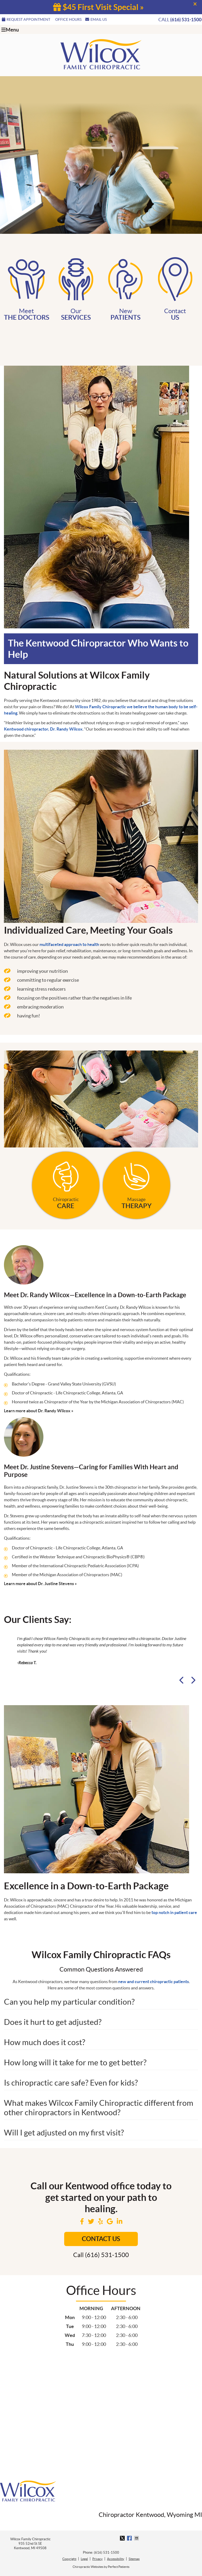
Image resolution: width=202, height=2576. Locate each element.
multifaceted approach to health (69, 944)
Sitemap (134, 2559)
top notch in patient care (174, 1912)
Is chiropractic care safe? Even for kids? (71, 2082)
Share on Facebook (130, 2538)
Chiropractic (65, 1183)
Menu (10, 30)
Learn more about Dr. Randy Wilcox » (38, 1410)
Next (193, 1680)
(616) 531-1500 (185, 19)
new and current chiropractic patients (153, 1981)
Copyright (69, 2559)
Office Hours (68, 19)
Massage (136, 1183)
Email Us (96, 19)
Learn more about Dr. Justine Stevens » (40, 1583)
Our (76, 288)
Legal (84, 2559)
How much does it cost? (44, 2042)
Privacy (97, 2559)
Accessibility (115, 2559)
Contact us (101, 2238)
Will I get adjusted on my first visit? (64, 2132)
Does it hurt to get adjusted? (53, 2022)
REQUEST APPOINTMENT (26, 19)
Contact (175, 288)
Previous (182, 1680)
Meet (26, 288)
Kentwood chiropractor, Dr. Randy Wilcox (43, 729)
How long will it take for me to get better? (75, 2062)
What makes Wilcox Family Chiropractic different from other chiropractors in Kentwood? (98, 2107)
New (125, 288)
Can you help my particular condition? (69, 2001)
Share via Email (137, 2538)
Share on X (123, 2538)
